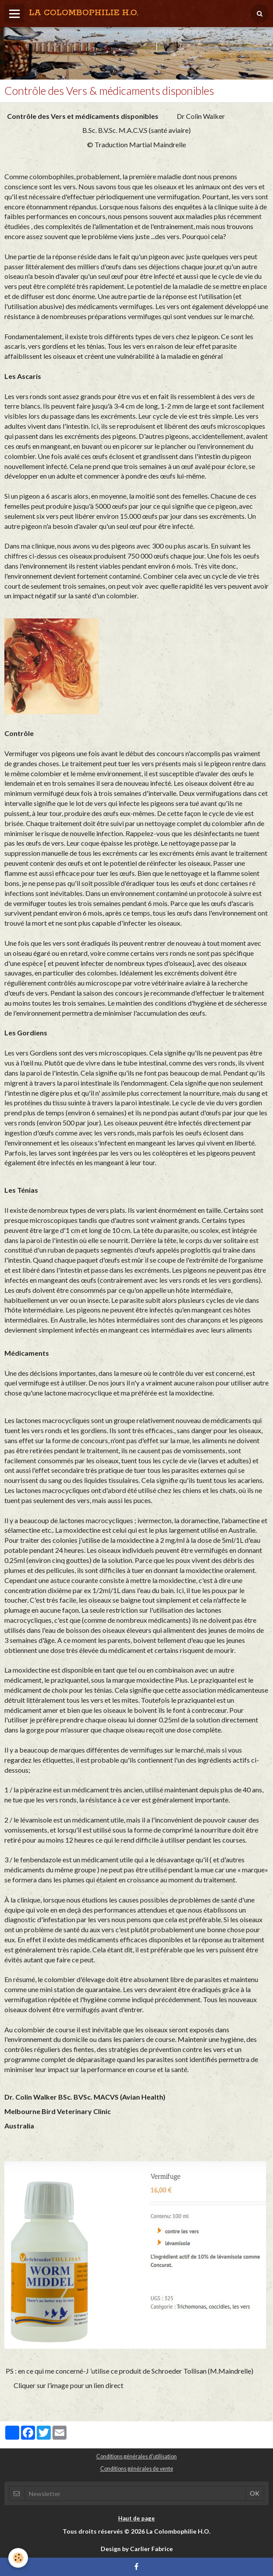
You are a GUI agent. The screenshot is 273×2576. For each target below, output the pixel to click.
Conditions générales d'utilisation (136, 2456)
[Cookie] (18, 2558)
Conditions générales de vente (136, 2468)
